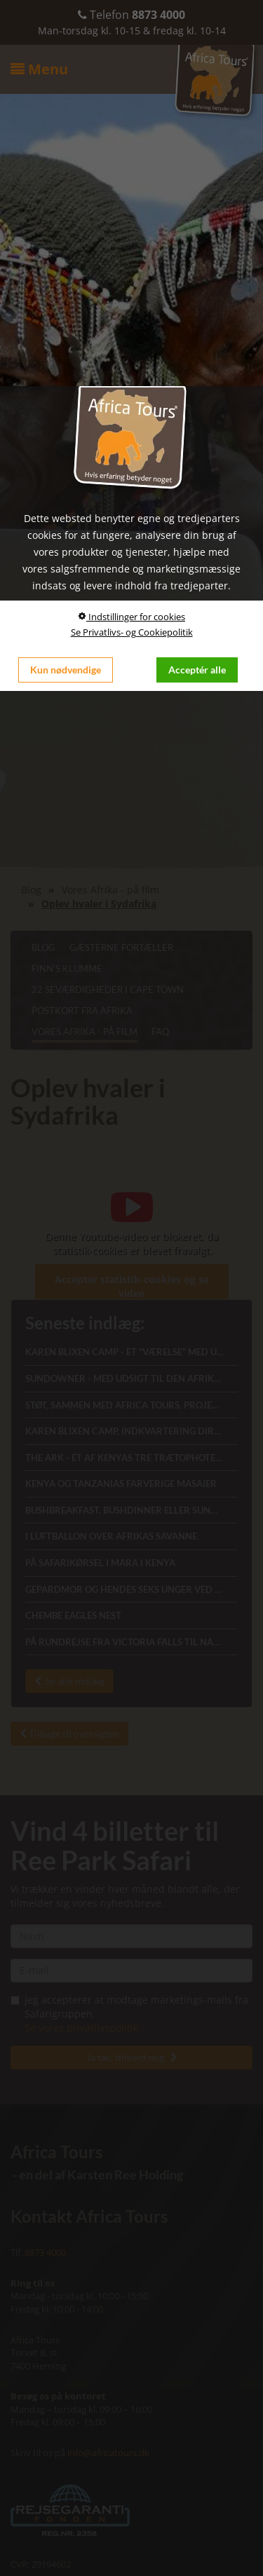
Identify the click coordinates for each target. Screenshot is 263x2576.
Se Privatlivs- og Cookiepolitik (132, 632)
